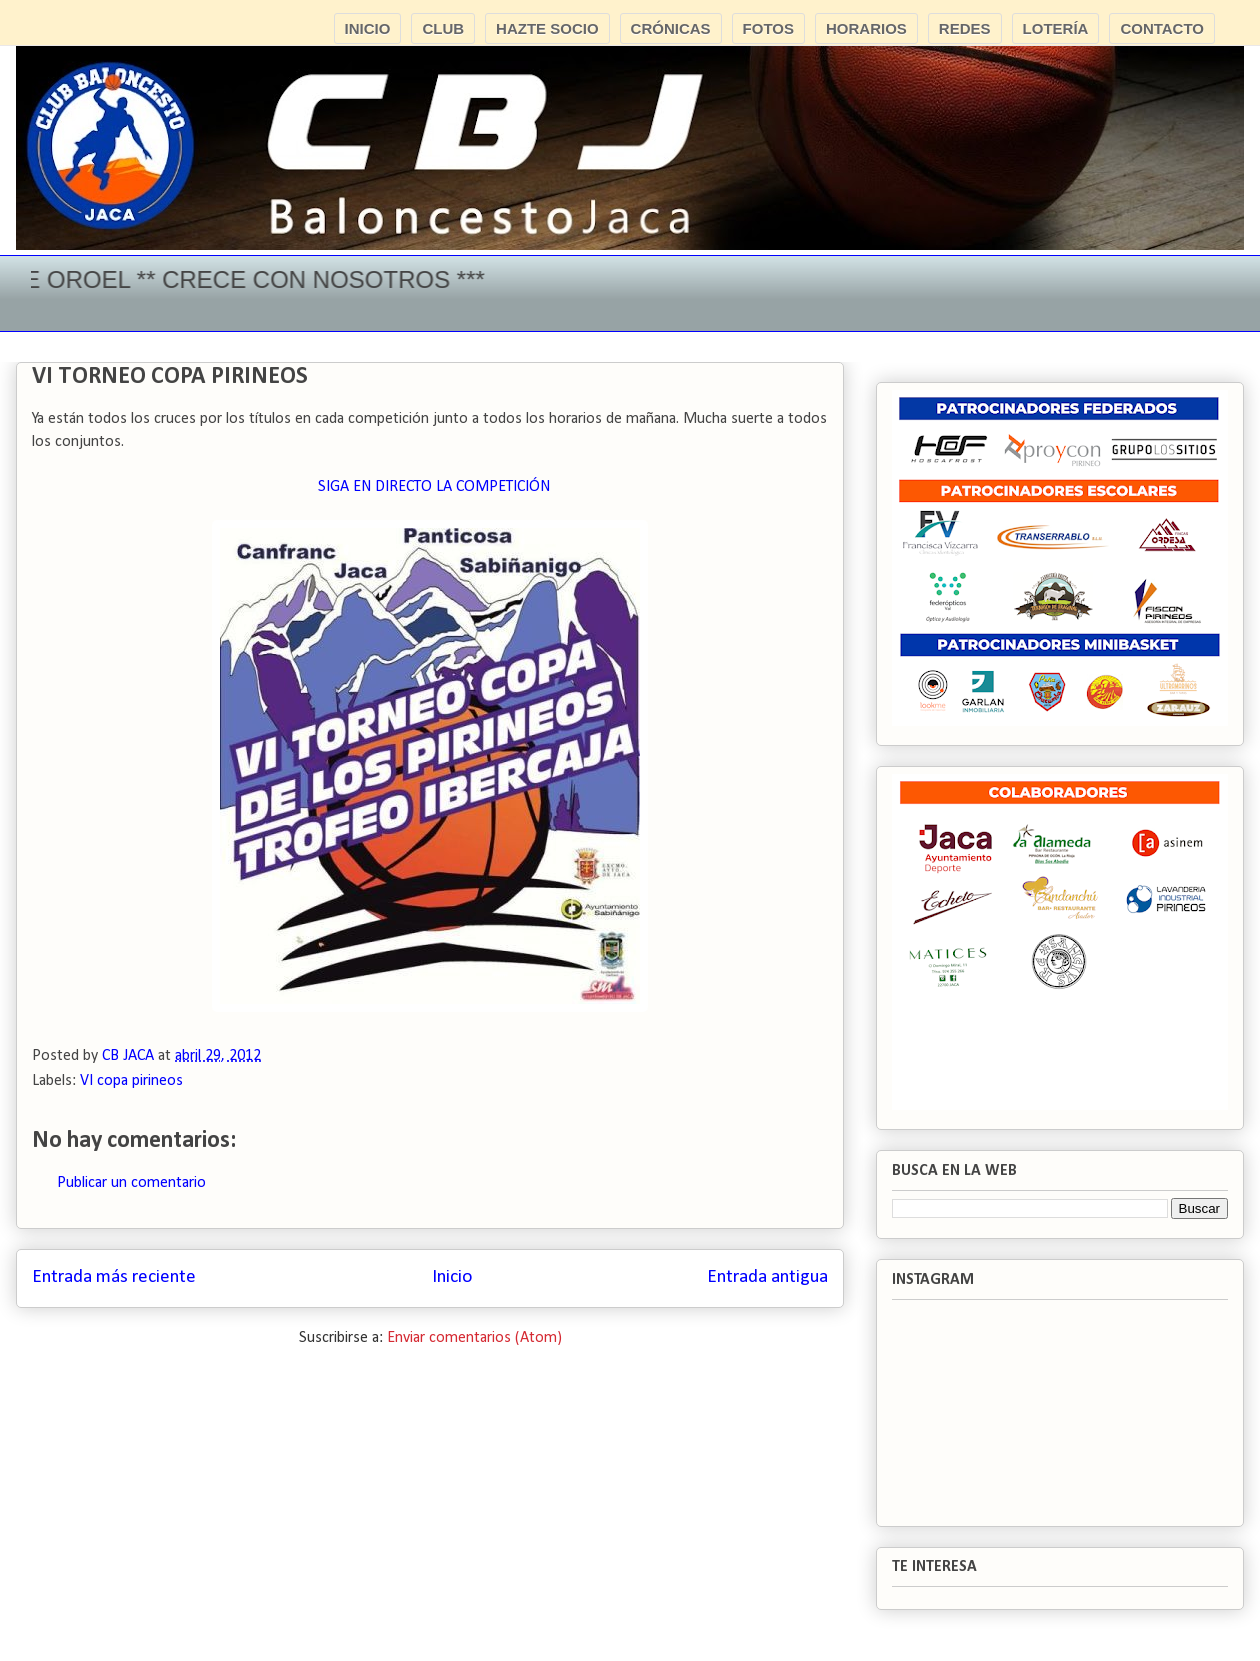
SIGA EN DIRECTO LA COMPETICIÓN (434, 487)
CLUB (443, 28)
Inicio (452, 1277)
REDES (965, 28)
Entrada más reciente (114, 1277)
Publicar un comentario (131, 1183)
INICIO (368, 28)
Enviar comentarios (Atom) (474, 1338)
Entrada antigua (767, 1277)
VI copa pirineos (131, 1081)
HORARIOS (866, 28)
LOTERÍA (1056, 28)
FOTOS (768, 28)
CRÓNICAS (671, 28)
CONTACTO (1162, 28)
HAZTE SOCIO (547, 28)
